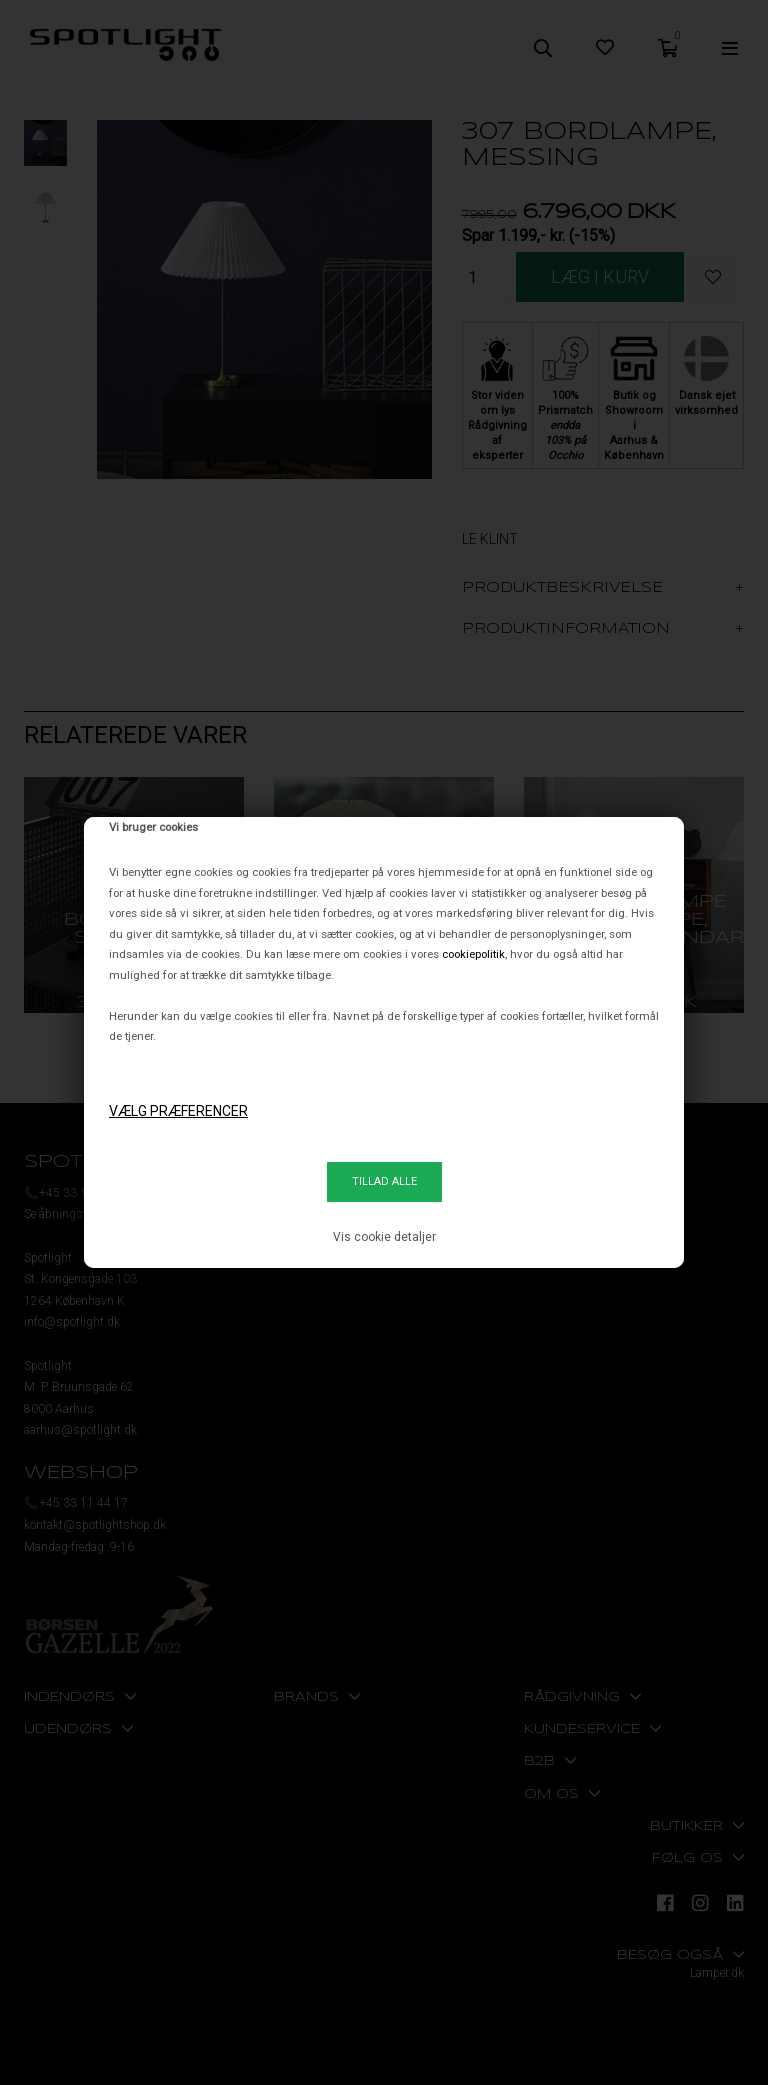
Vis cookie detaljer (384, 1237)
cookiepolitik (473, 954)
